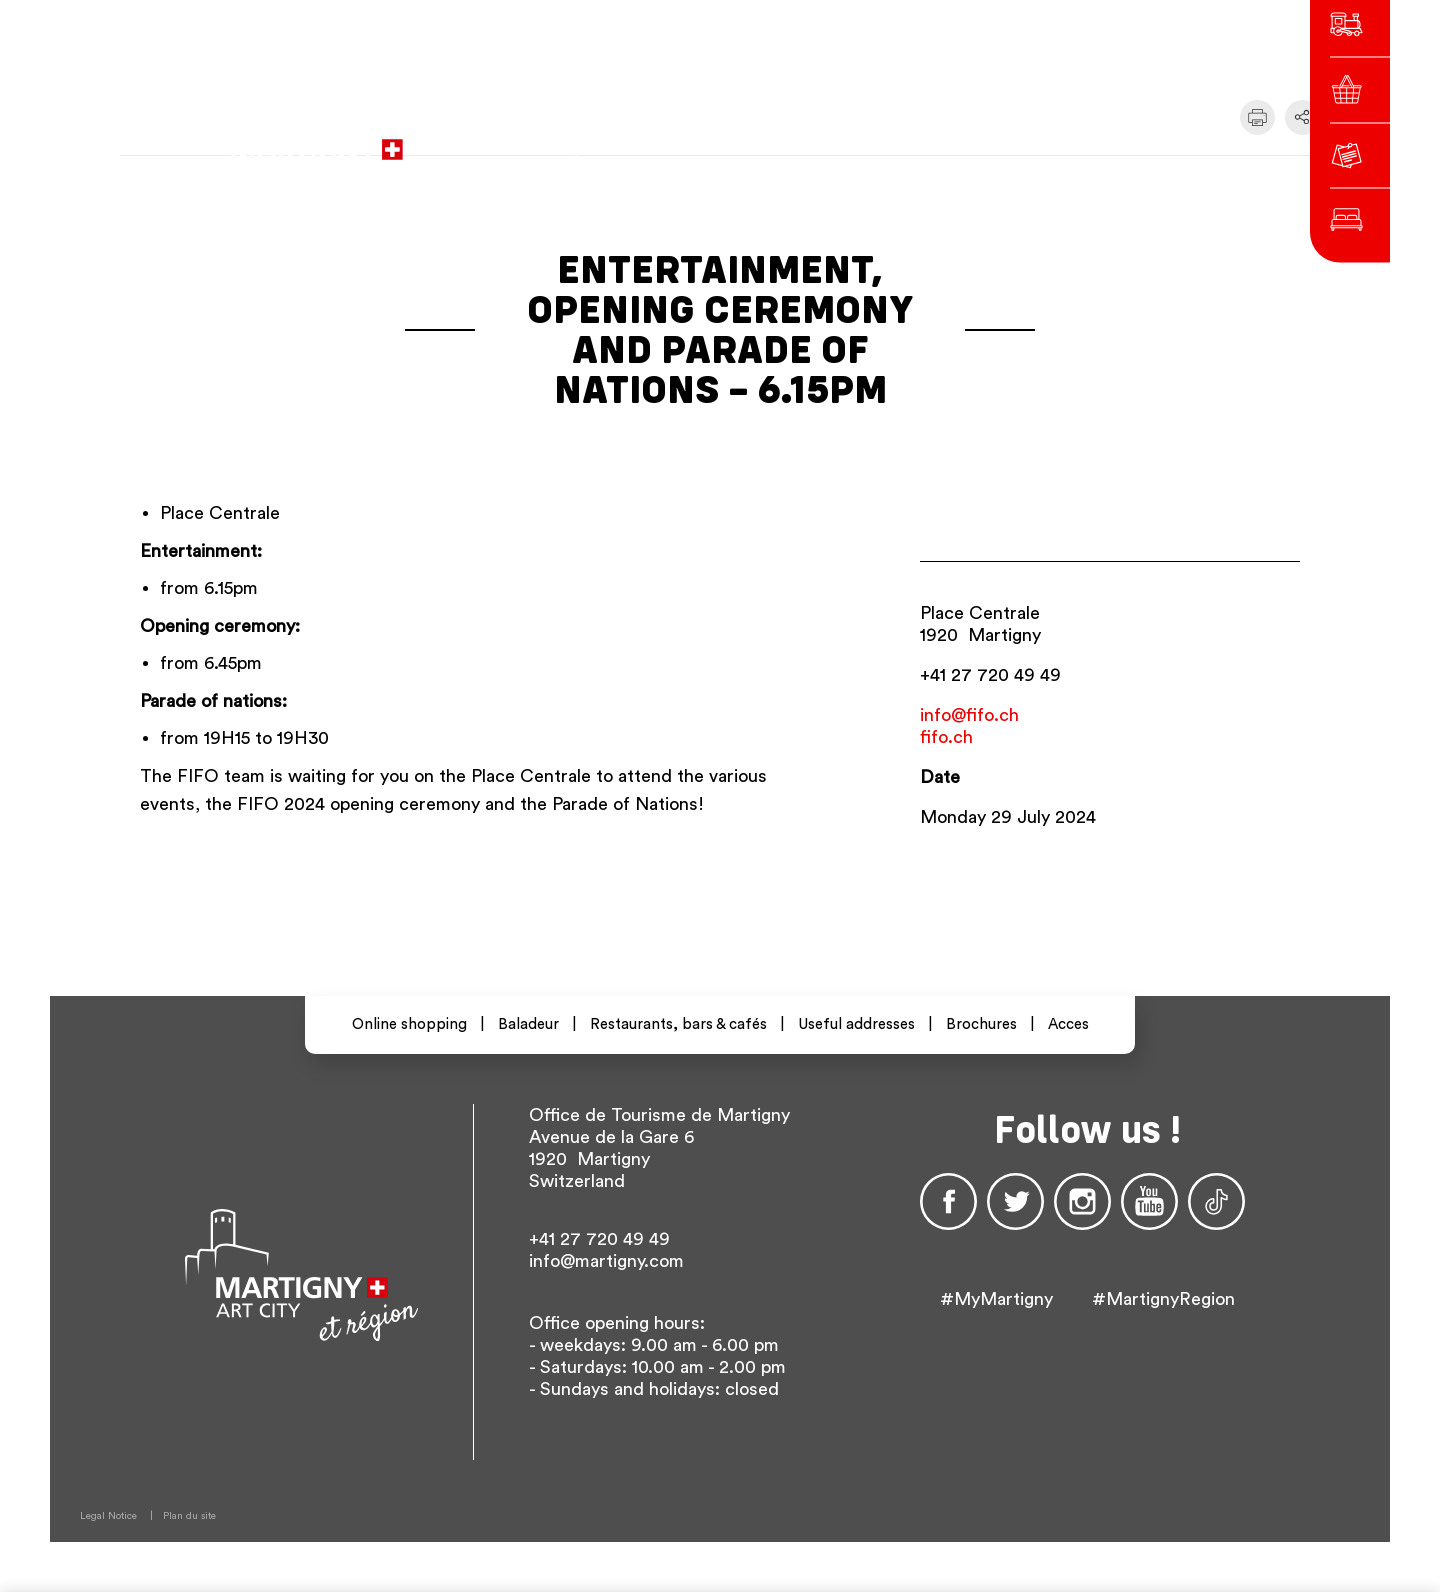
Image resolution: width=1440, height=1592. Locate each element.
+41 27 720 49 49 (990, 675)
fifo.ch (946, 737)
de (988, 139)
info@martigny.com (606, 1261)
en (1024, 139)
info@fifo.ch (969, 715)
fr (952, 139)
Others (1081, 139)
